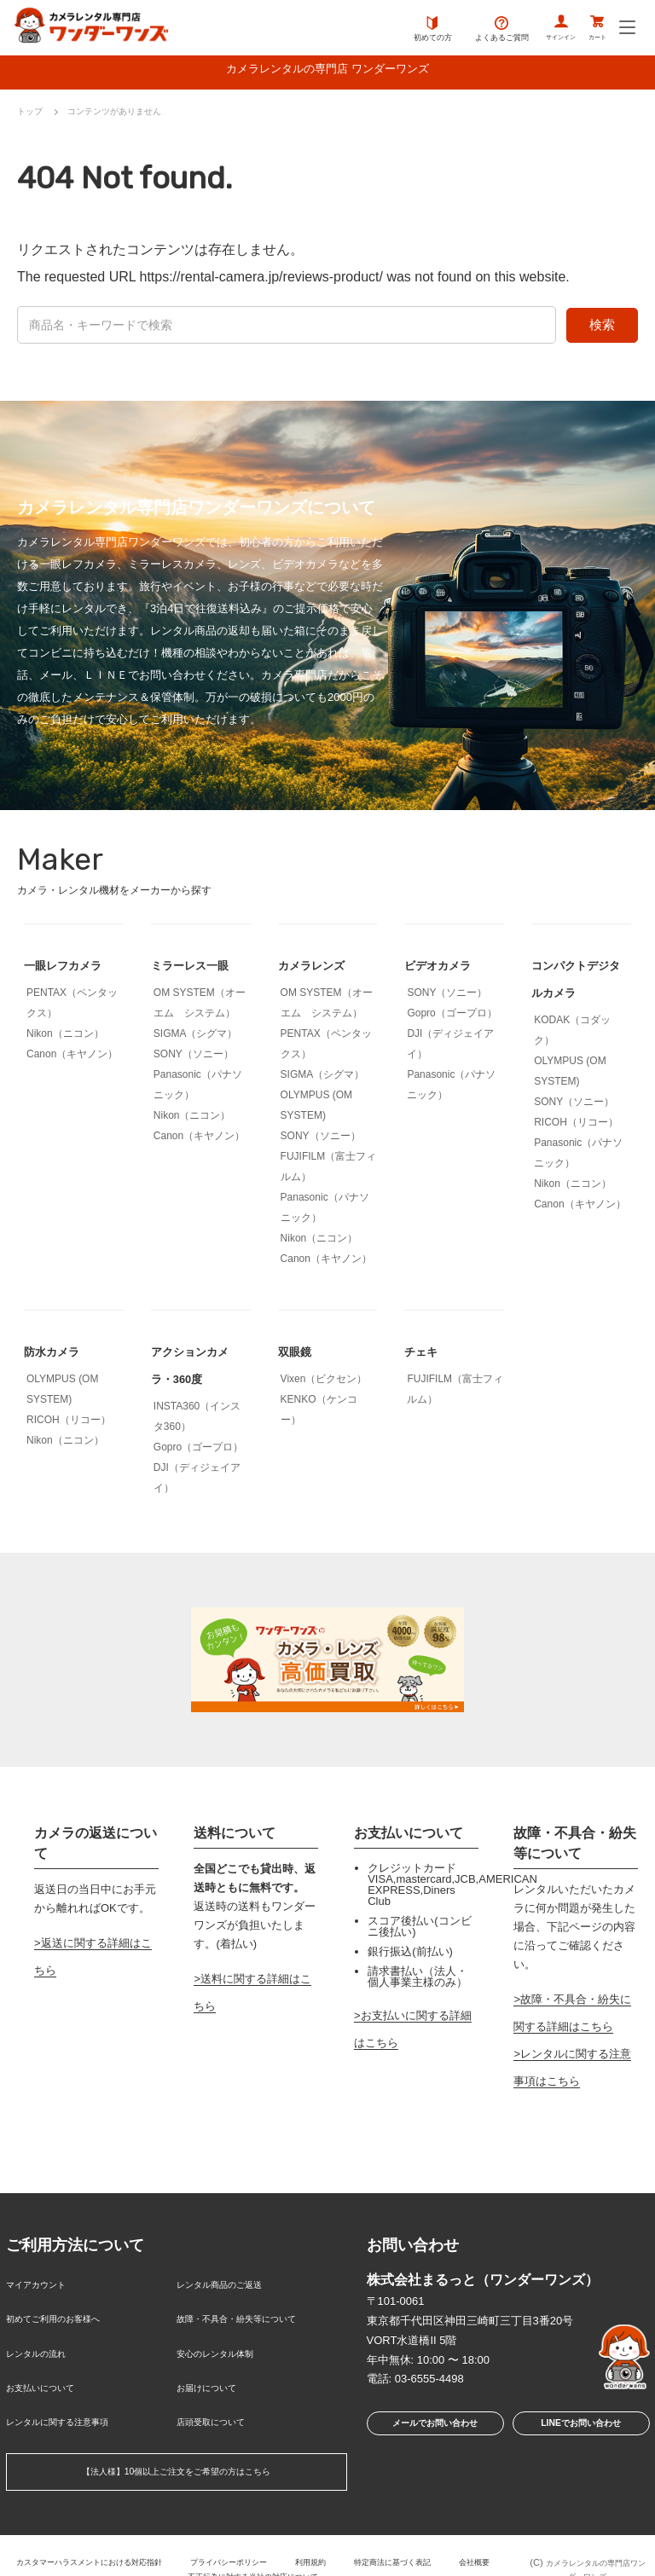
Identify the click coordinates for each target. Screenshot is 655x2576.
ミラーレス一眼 (198, 969)
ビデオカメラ (445, 969)
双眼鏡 (298, 1355)
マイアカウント (45, 2286)
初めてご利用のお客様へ (67, 2314)
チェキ (424, 1355)
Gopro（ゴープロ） (451, 1017)
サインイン (536, 30)
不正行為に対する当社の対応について (284, 2546)
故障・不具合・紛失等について (254, 2314)
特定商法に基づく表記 (449, 2532)
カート (589, 30)
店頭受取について (221, 2397)
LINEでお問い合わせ (580, 2430)
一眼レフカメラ (71, 969)
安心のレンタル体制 (226, 2342)
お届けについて (215, 2370)
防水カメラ (58, 1355)
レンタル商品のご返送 (232, 2286)
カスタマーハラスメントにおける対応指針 (97, 2532)
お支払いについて (50, 2370)
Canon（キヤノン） (72, 1058)
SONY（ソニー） (194, 1058)
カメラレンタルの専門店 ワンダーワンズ (327, 72)
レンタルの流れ (45, 2342)
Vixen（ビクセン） (324, 1383)
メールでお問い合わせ (429, 2430)
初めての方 (398, 30)
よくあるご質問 (467, 30)
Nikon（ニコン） (65, 1038)
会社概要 (158, 2546)
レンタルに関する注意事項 (72, 2397)
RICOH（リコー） (576, 1126)
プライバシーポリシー (261, 2532)
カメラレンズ (319, 969)
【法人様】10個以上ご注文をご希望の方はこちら (176, 2445)
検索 (602, 329)
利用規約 (355, 2532)
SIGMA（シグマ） (196, 1038)
